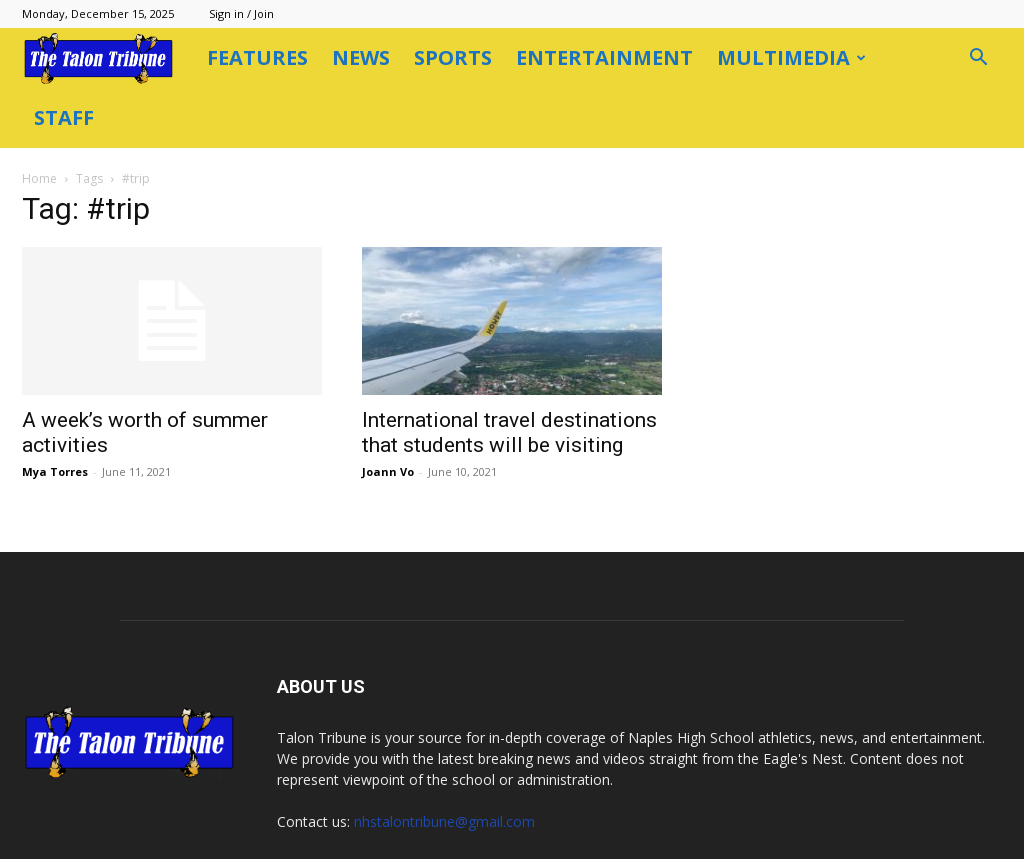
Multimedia (791, 57)
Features (257, 57)
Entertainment (604, 57)
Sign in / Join (241, 13)
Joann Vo (492, 411)
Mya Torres (159, 411)
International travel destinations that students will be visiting (613, 372)
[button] (978, 59)
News (361, 57)
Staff (64, 117)
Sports (453, 57)
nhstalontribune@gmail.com (444, 762)
